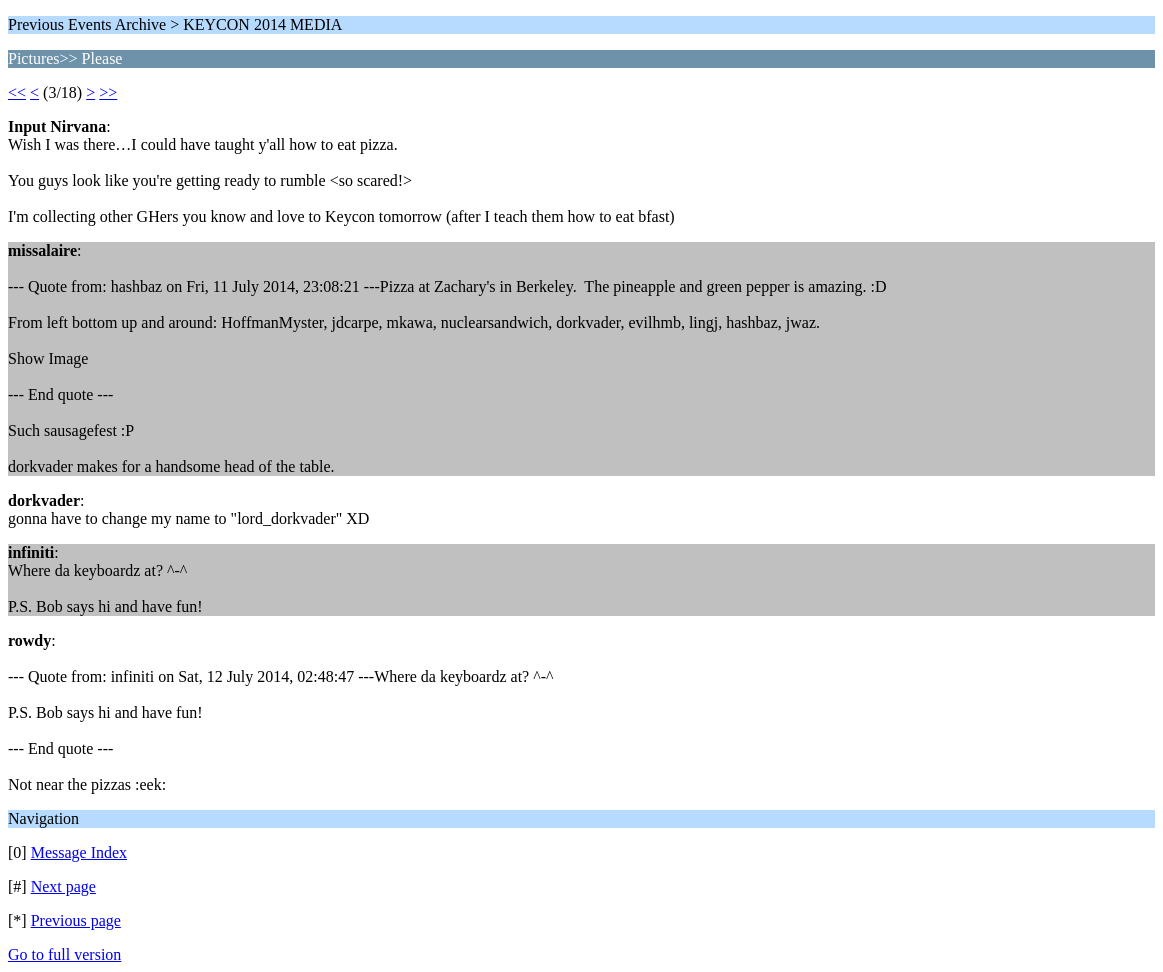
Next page (63, 886)
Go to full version (64, 954)
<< (17, 92)
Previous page (76, 920)
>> (108, 92)
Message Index (79, 852)
